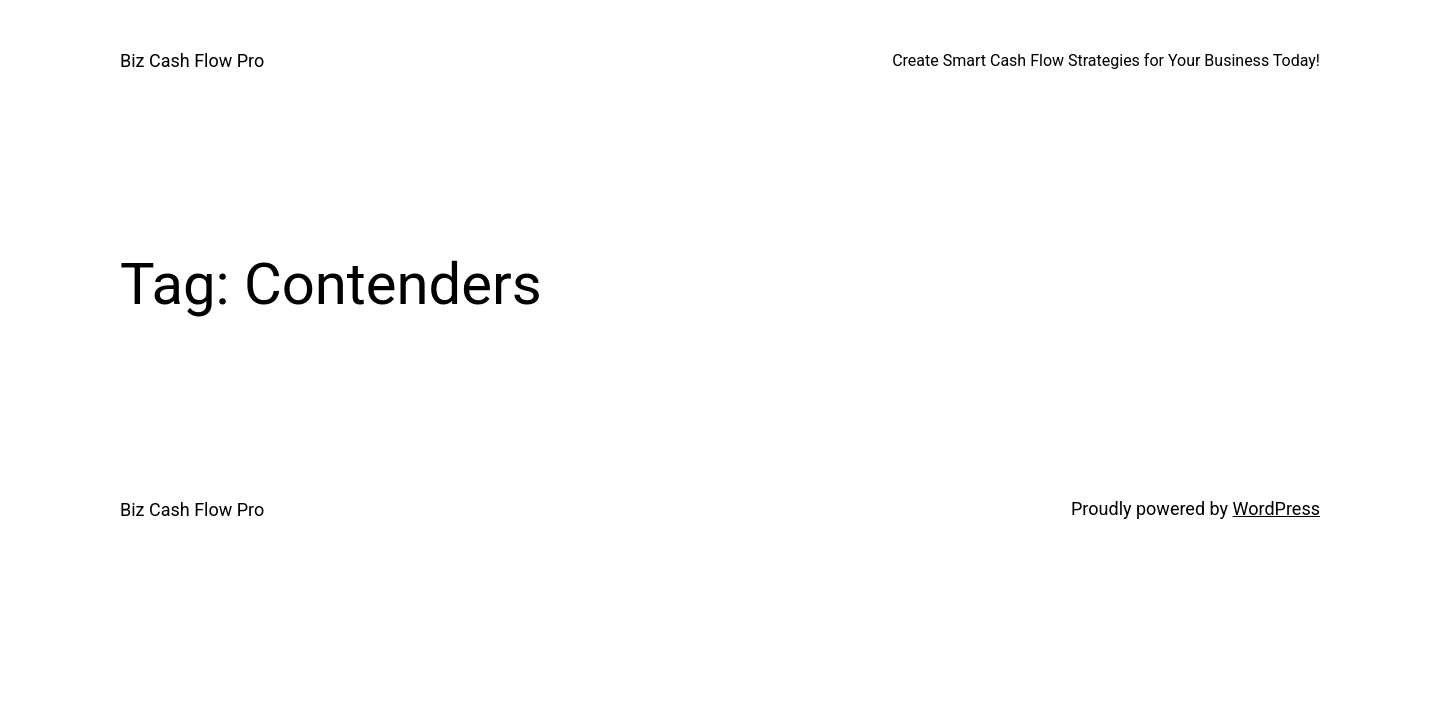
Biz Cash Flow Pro (192, 60)
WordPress (1276, 508)
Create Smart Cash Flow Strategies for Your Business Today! (1106, 60)
